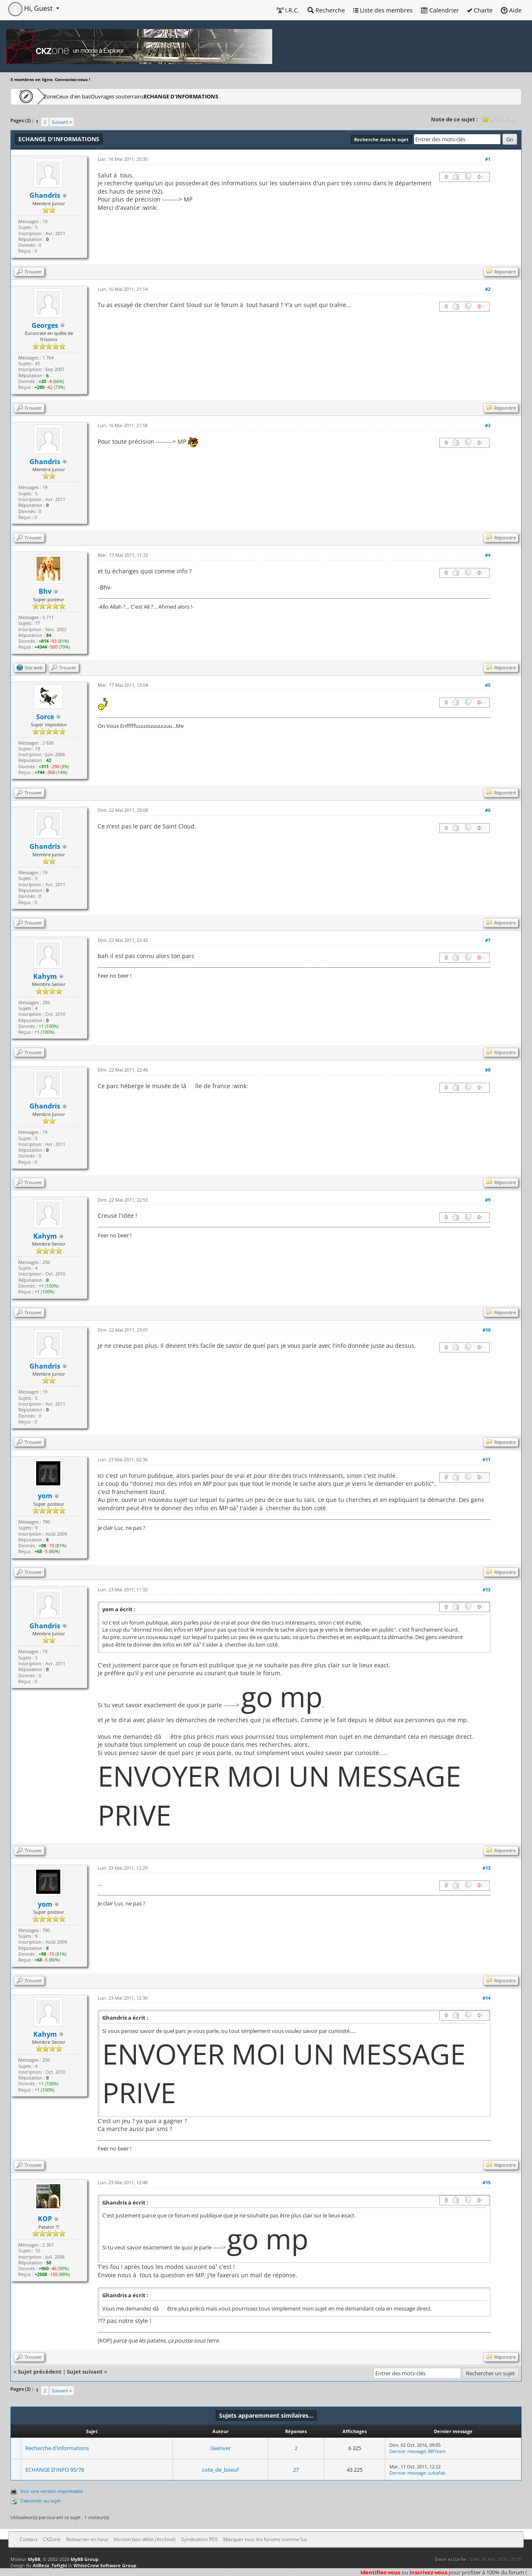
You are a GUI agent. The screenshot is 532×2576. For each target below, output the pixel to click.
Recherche (326, 10)
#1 (487, 159)
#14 (486, 1998)
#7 (487, 940)
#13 (486, 1868)
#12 (486, 1589)
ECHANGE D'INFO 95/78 (54, 2469)
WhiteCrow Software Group (105, 2565)
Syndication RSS (199, 2539)
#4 (487, 555)
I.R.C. (288, 10)
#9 (487, 1200)
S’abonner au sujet (40, 2500)
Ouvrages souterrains (158, 96)
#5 (487, 685)
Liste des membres (383, 10)
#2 (487, 289)
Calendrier (440, 10)
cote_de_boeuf (220, 2469)
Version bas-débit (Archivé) (144, 2539)
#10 (486, 1330)
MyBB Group (85, 2559)
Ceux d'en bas (100, 96)
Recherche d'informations (57, 2448)
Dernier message (407, 2451)
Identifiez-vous (380, 2572)
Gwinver (220, 2448)
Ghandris (45, 195)
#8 (487, 1070)
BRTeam (437, 2451)
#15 (486, 2182)
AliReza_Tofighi (50, 2565)
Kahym (45, 976)
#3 (487, 425)
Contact (28, 2539)
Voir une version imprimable (51, 2491)
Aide (511, 10)
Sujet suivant (85, 2371)
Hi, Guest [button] (31, 8)
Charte (480, 10)
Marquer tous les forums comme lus (265, 2539)
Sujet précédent (40, 2371)
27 (296, 2469)
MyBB (34, 2559)
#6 (487, 810)
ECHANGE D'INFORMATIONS (233, 96)
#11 (486, 1459)
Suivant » (61, 122)
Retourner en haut (87, 2539)
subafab (437, 2473)
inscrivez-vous (428, 2572)
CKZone (58, 96)
